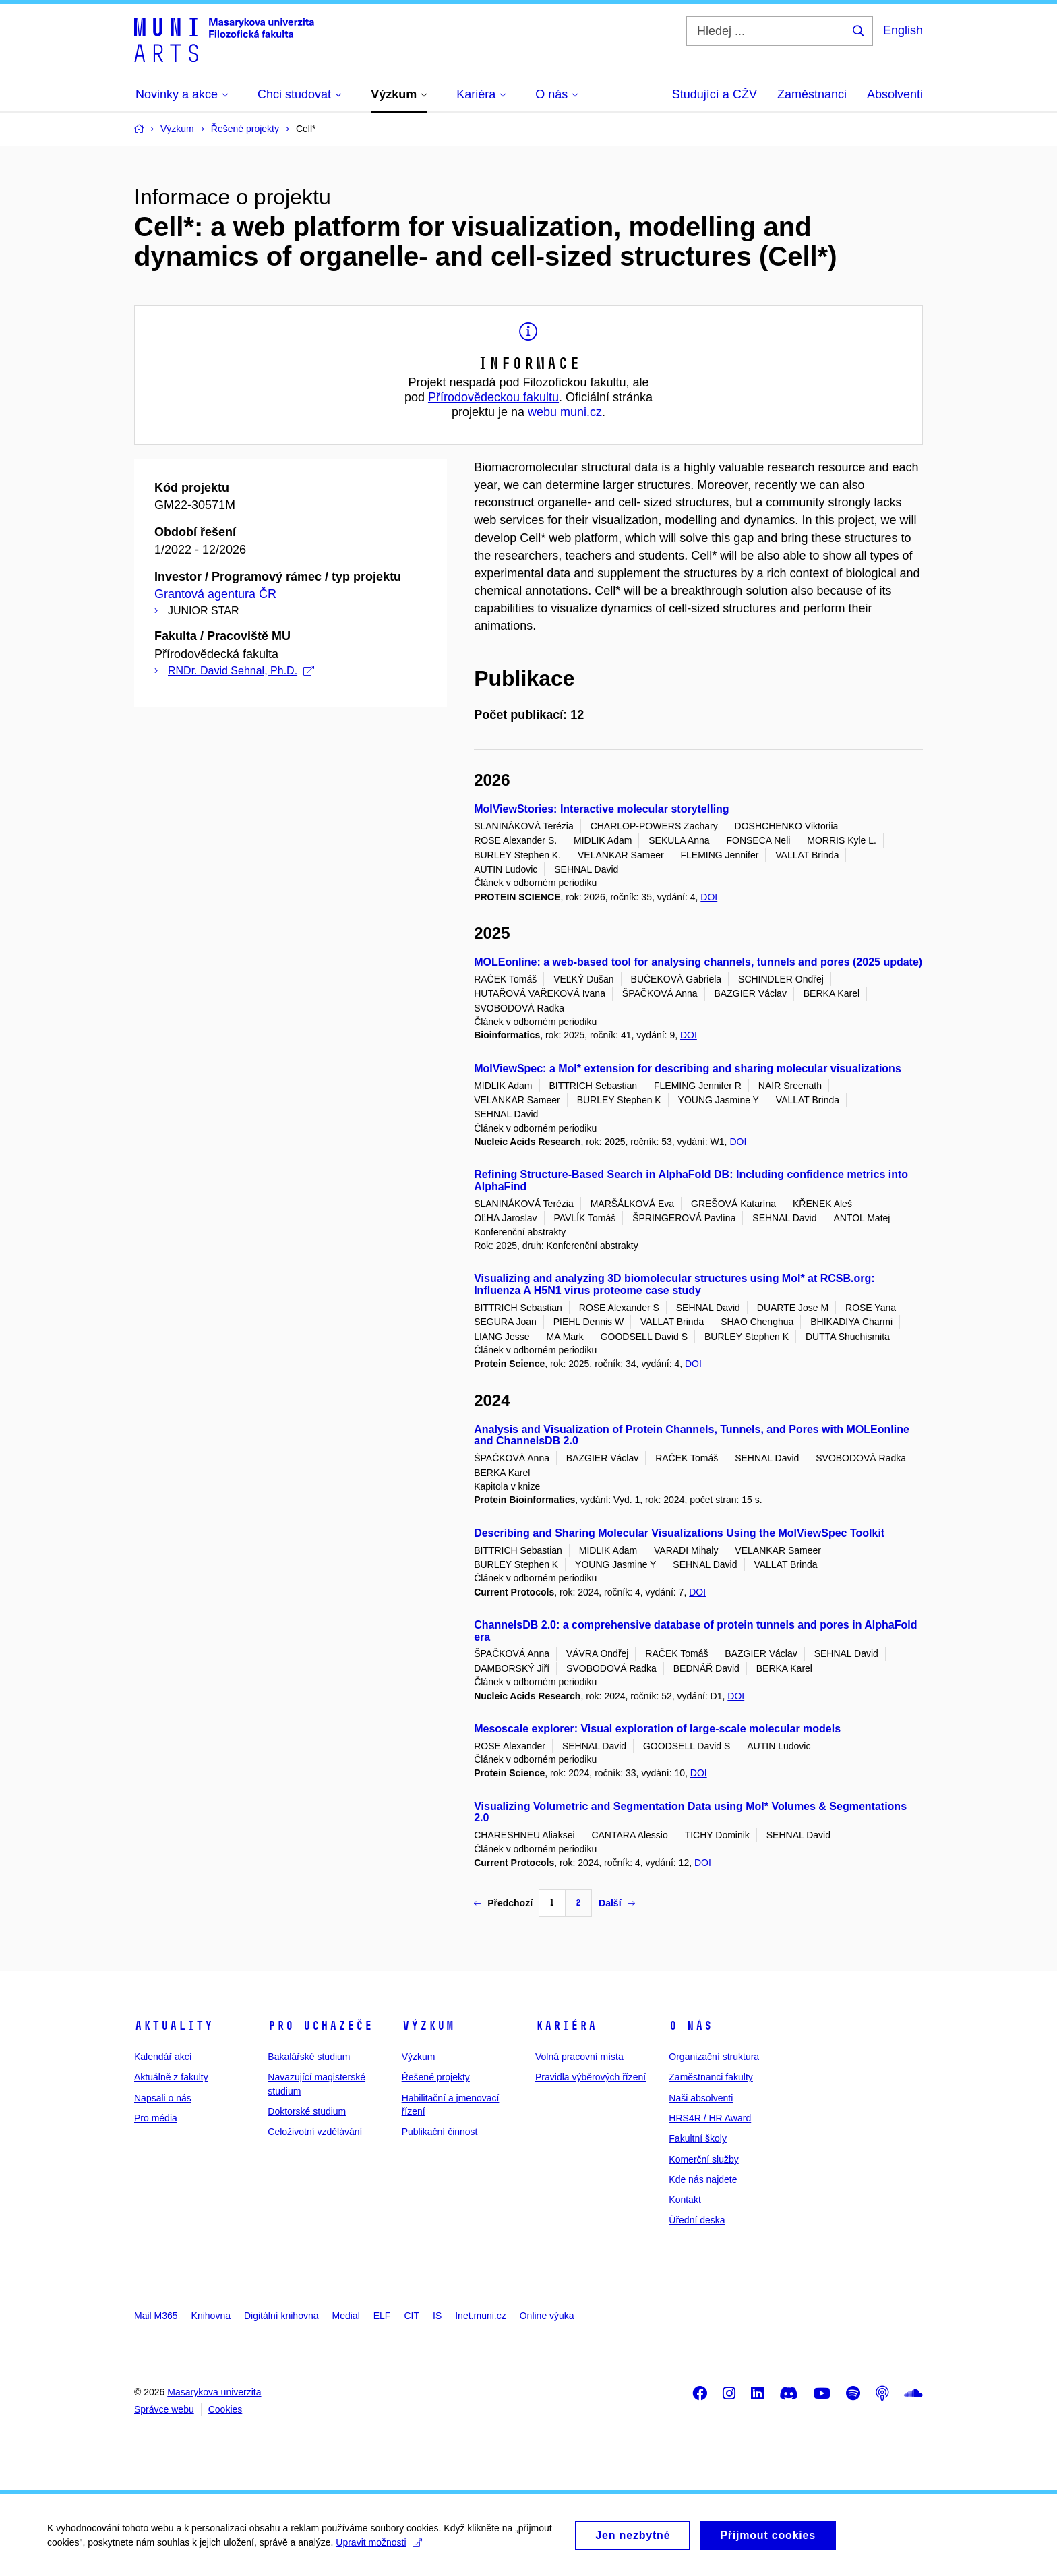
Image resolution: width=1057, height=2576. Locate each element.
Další (616, 1903)
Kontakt (684, 2199)
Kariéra (566, 2025)
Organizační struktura (714, 2056)
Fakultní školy (698, 2138)
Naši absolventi (701, 2097)
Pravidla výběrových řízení (590, 2077)
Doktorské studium (307, 2111)
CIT (411, 2315)
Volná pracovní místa (579, 2056)
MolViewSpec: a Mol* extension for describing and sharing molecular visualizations (687, 1068)
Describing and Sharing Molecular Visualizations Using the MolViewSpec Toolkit (679, 1533)
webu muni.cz (565, 412)
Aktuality (173, 2025)
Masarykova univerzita (214, 2392)
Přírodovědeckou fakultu (493, 397)
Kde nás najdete (703, 2179)
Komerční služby (703, 2159)
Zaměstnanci (812, 94)
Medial (346, 2315)
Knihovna (211, 2315)
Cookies (225, 2409)
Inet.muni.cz (480, 2315)
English (903, 30)
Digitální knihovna (281, 2315)
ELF (382, 2315)
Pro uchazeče (320, 2025)
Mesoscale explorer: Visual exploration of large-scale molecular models (657, 1728)
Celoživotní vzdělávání (315, 2131)
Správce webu (164, 2409)
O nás (691, 2025)
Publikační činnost (440, 2131)
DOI (708, 896)
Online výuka (547, 2315)
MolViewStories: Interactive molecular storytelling (601, 809)
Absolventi (895, 94)
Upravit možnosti (378, 2547)
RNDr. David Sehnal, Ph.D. (241, 670)
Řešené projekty (436, 2077)
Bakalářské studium (309, 2056)
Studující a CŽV (714, 94)
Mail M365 (156, 2315)
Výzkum (428, 2025)
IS (437, 2315)
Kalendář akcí (163, 2056)
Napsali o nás (162, 2097)
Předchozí (503, 1903)
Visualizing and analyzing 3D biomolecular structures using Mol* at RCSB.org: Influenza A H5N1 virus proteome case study (674, 1284)
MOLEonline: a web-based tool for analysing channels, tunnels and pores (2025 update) (698, 962)
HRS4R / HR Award (710, 2118)
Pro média (155, 2118)
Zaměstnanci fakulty (711, 2077)
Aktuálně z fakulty (171, 2077)
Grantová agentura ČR (215, 594)
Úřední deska (697, 2220)
